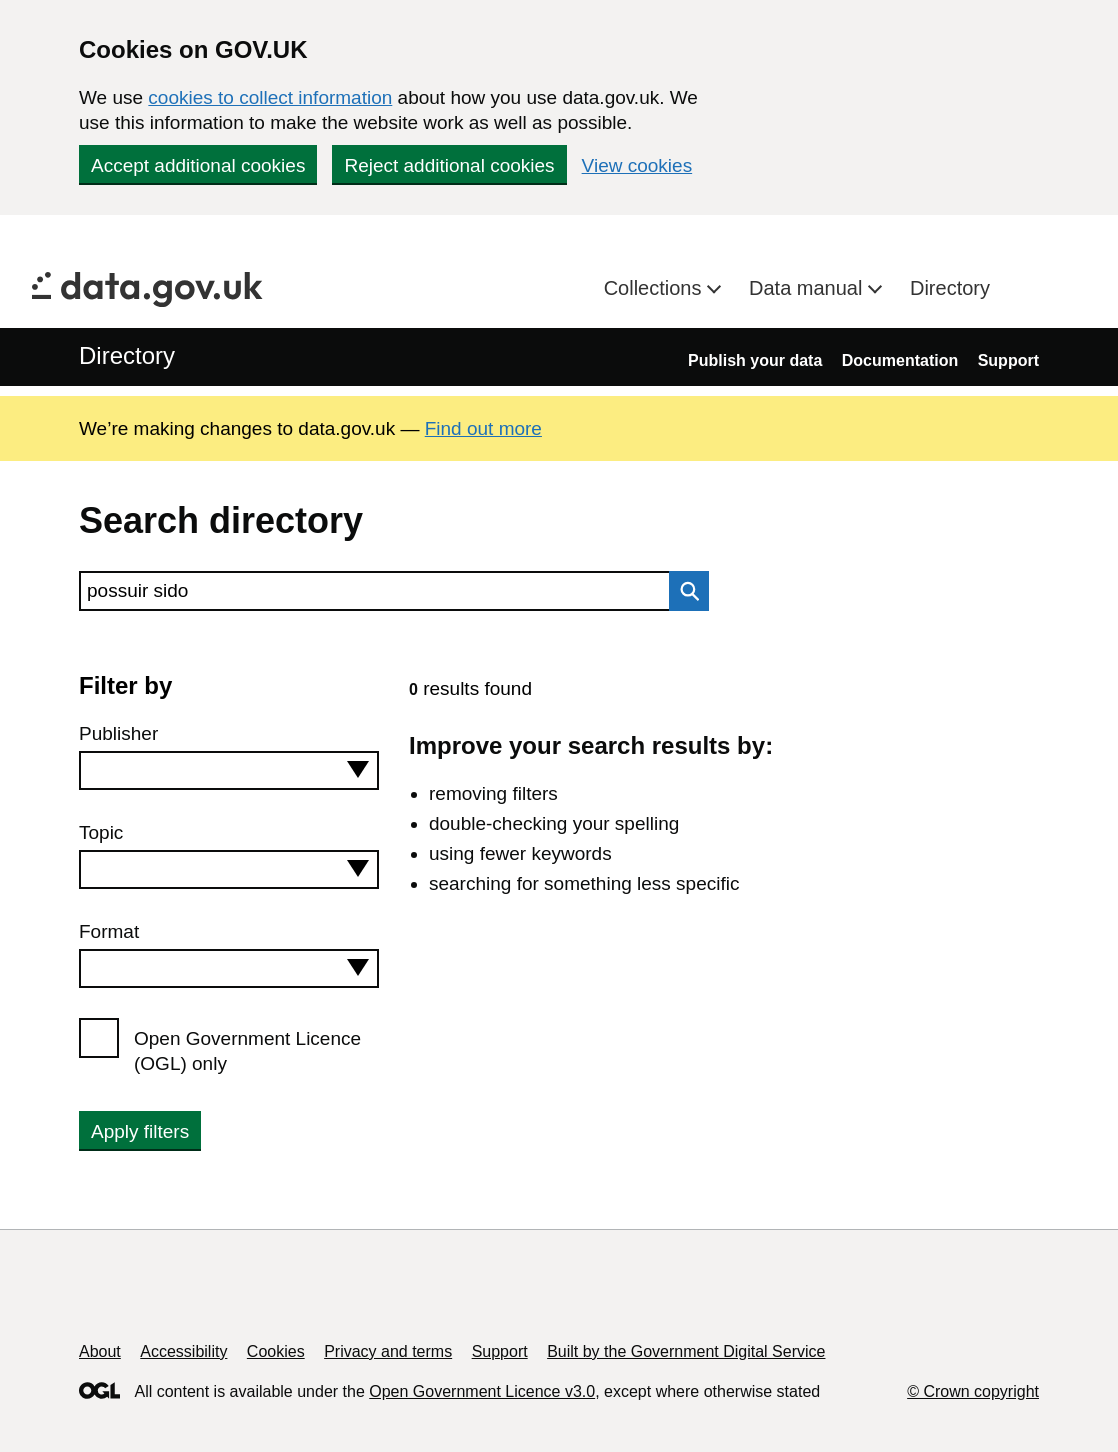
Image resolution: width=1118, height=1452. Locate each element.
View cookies (637, 165)
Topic (101, 832)
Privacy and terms (388, 1351)
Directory (950, 288)
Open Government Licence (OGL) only (247, 1051)
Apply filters (140, 1131)
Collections (655, 288)
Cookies (276, 1351)
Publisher (118, 733)
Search (684, 591)
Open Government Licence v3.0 (482, 1391)
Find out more (483, 428)
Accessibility (183, 1351)
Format (109, 931)
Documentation (900, 360)
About (100, 1351)
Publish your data (755, 360)
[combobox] (229, 770)
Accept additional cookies (198, 165)
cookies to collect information (270, 97)
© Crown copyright (973, 1391)
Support (1008, 360)
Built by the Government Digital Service (686, 1351)
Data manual (808, 288)
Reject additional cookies (449, 165)
